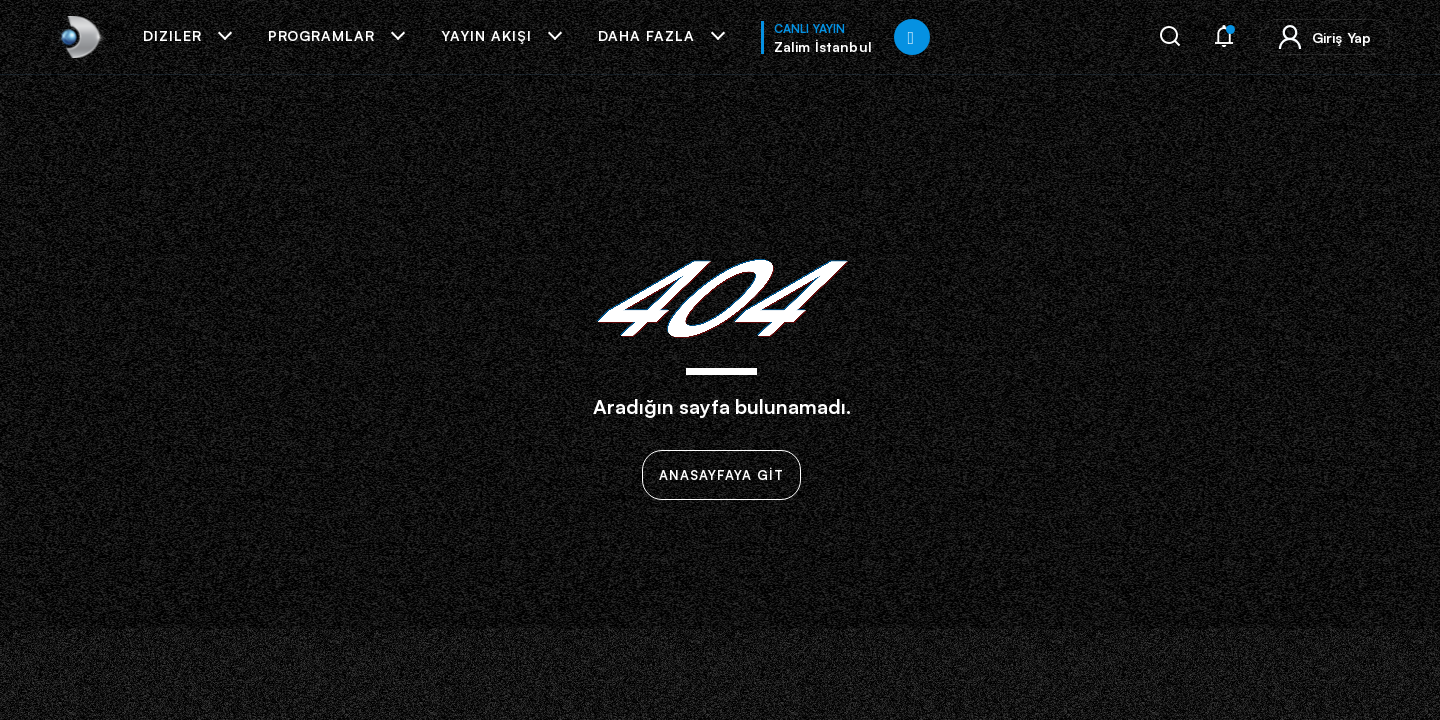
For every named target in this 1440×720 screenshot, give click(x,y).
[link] (78, 37)
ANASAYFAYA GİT (721, 475)
